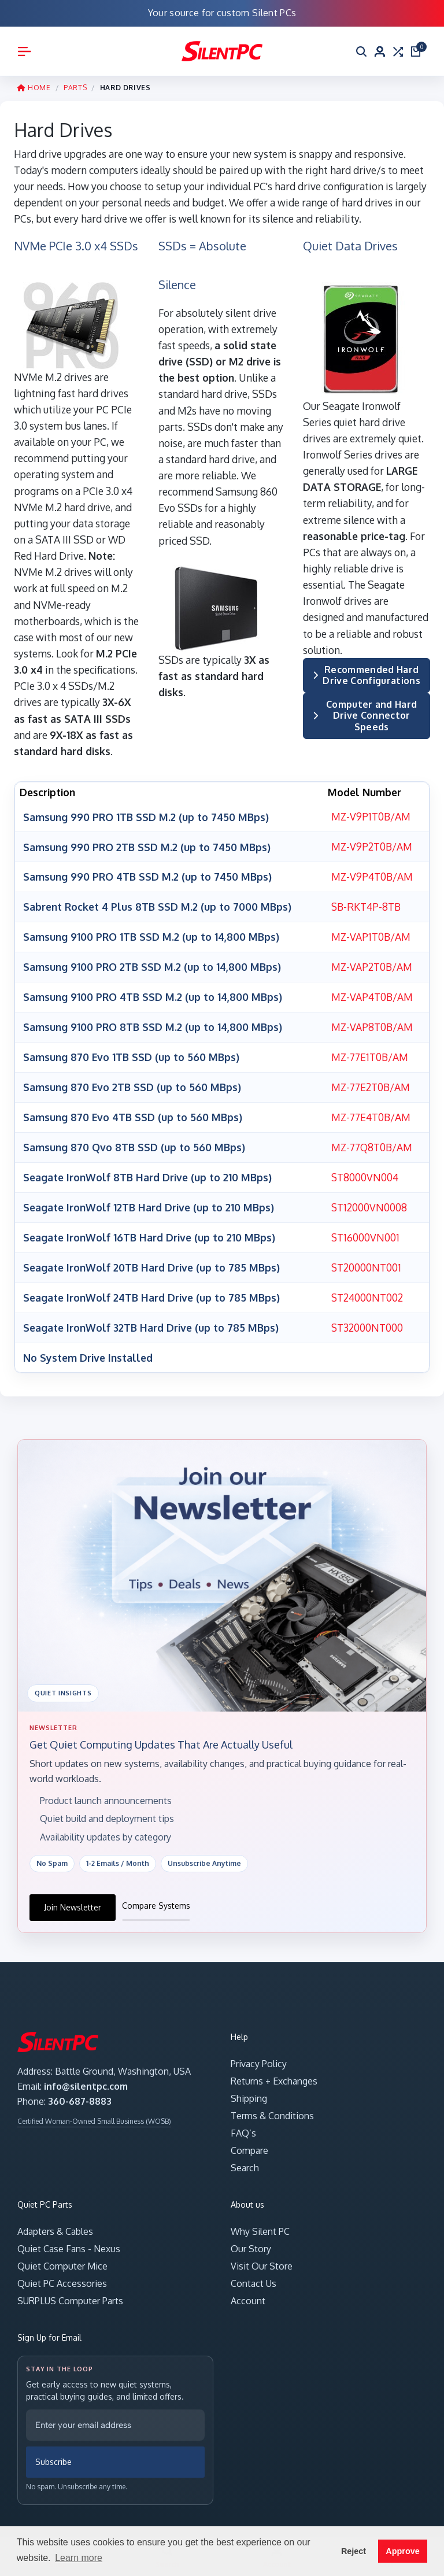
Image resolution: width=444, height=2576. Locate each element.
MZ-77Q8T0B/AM (371, 1142)
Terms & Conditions (272, 2107)
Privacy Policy (259, 2055)
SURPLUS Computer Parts (70, 2292)
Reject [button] (353, 2551)
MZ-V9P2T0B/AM (371, 846)
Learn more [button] (78, 2558)
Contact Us (253, 2275)
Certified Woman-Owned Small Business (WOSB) (94, 2113)
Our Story (251, 2240)
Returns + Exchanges (274, 2073)
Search (245, 2159)
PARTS (75, 87)
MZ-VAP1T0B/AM (370, 935)
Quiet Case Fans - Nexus (68, 2240)
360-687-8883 (80, 2093)
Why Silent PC (260, 2223)
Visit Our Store (262, 2258)
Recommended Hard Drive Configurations (366, 675)
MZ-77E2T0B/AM (370, 1082)
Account (248, 2292)
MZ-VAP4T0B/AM (371, 994)
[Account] (380, 51)
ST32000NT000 (366, 1319)
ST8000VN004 (364, 1171)
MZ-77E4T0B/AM (370, 1112)
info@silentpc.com (86, 2078)
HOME (34, 87)
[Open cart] (416, 51)
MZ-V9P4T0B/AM (371, 875)
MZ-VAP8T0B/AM (371, 1023)
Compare (249, 2142)
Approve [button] (402, 2551)
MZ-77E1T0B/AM (369, 1053)
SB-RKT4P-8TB (365, 905)
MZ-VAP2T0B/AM (371, 964)
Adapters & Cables (55, 2223)
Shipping (249, 2090)
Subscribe (53, 2453)
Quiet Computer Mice (62, 2258)
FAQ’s (243, 2125)
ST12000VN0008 (368, 1201)
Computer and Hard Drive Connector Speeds (365, 715)
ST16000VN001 (364, 1230)
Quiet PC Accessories (62, 2275)
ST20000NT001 (365, 1260)
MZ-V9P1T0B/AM (370, 816)
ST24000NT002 (366, 1289)
